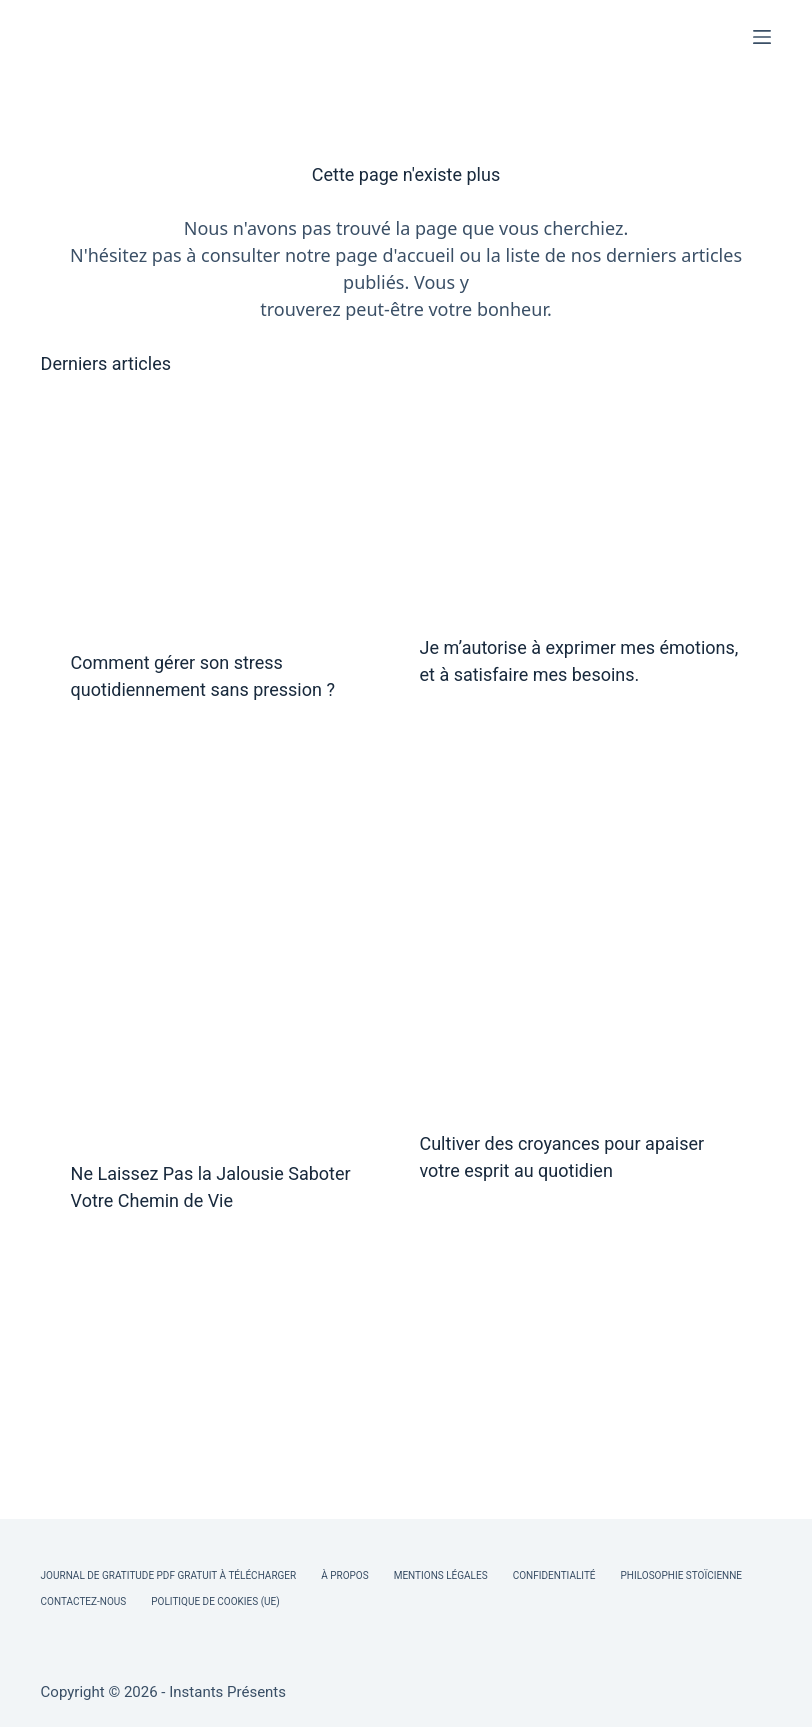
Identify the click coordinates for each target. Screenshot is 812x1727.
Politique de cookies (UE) (215, 1601)
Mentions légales (441, 1575)
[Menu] (762, 37)
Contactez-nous (84, 1601)
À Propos (344, 1575)
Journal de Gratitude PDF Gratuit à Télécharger (169, 1575)
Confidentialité (554, 1575)
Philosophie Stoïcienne (681, 1575)
